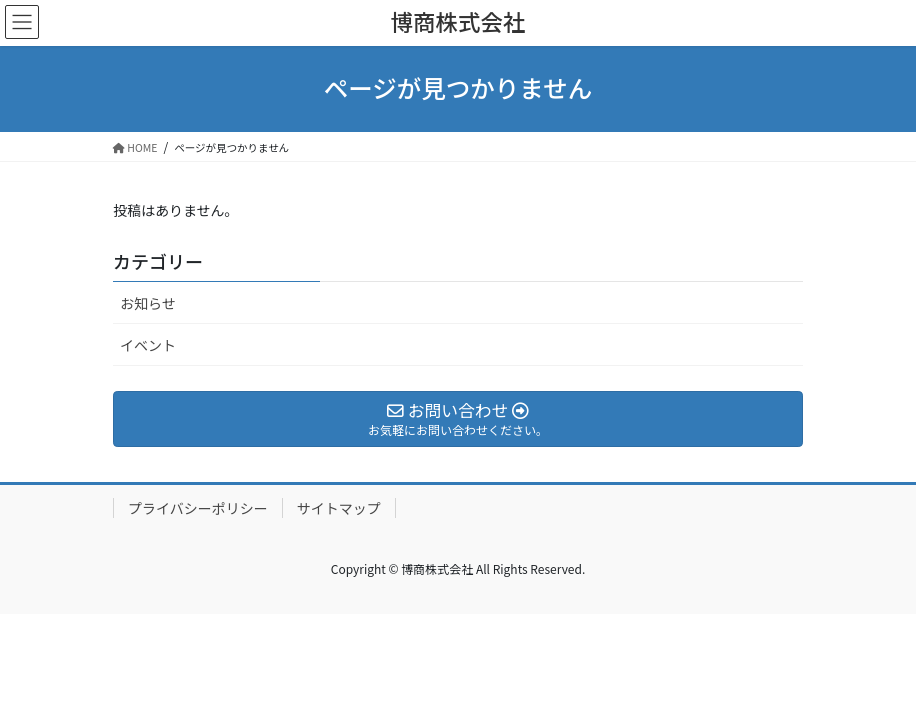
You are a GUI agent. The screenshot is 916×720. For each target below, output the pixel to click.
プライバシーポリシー (198, 508)
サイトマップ (339, 508)
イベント (148, 345)
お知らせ (148, 303)
